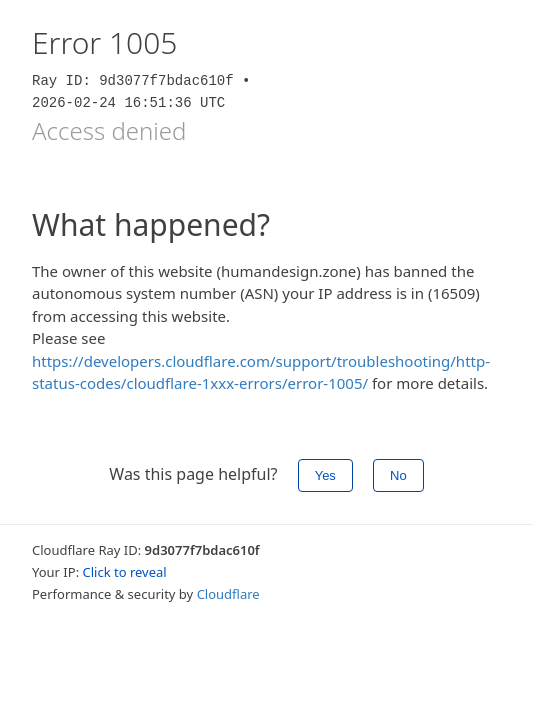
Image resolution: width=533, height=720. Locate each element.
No (398, 475)
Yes (325, 475)
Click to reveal (125, 572)
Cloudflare (228, 594)
